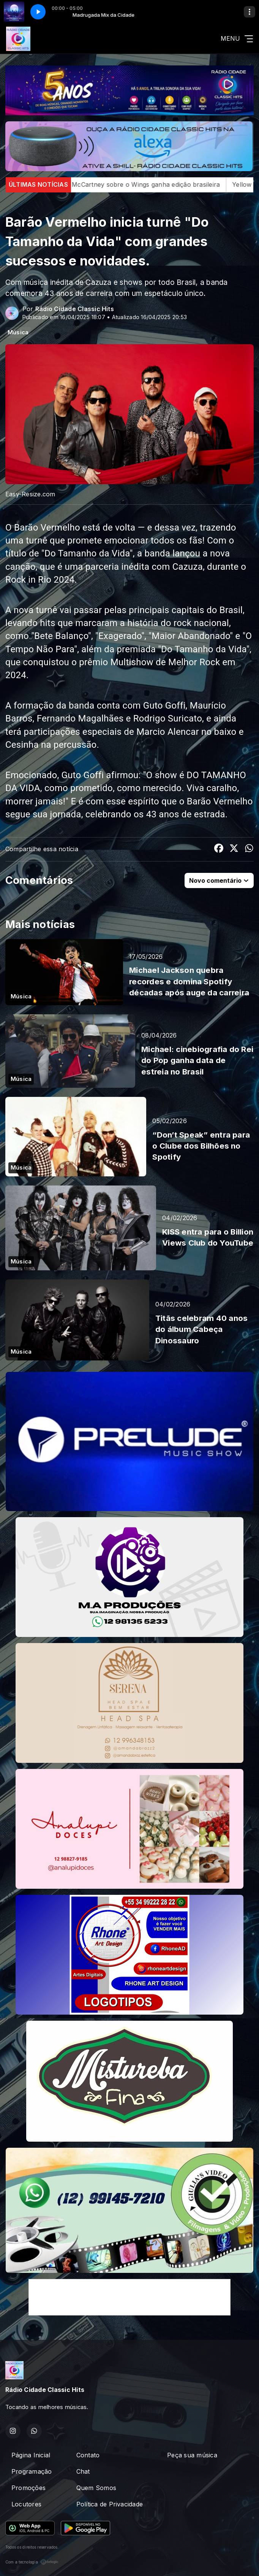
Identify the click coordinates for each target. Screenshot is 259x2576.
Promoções (28, 2488)
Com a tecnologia (31, 2562)
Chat (83, 2471)
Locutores (26, 2504)
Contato (88, 2455)
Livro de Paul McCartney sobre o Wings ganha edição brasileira (149, 184)
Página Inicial (30, 2455)
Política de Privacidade (109, 2504)
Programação (31, 2471)
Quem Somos (96, 2488)
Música (18, 332)
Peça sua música (192, 2455)
